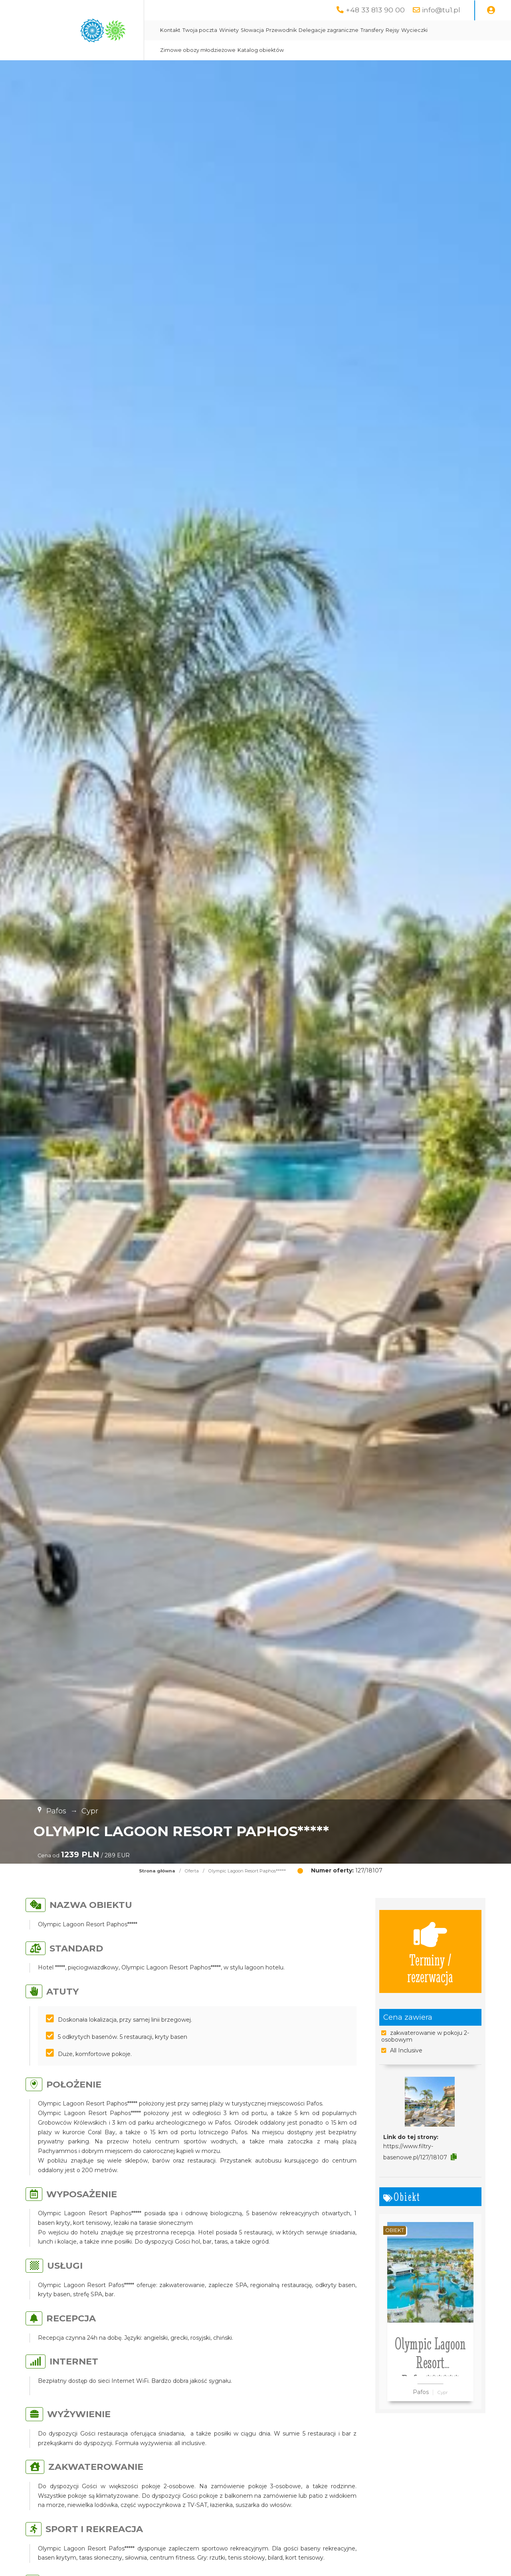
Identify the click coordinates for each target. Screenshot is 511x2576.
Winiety (229, 30)
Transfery (372, 30)
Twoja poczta (199, 30)
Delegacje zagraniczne (328, 30)
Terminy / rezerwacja (430, 1951)
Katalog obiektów (261, 50)
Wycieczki (414, 30)
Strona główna (157, 1871)
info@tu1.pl (441, 10)
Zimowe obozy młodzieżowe (198, 50)
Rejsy (392, 30)
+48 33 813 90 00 (375, 10)
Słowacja (252, 30)
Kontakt (170, 30)
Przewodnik (281, 30)
